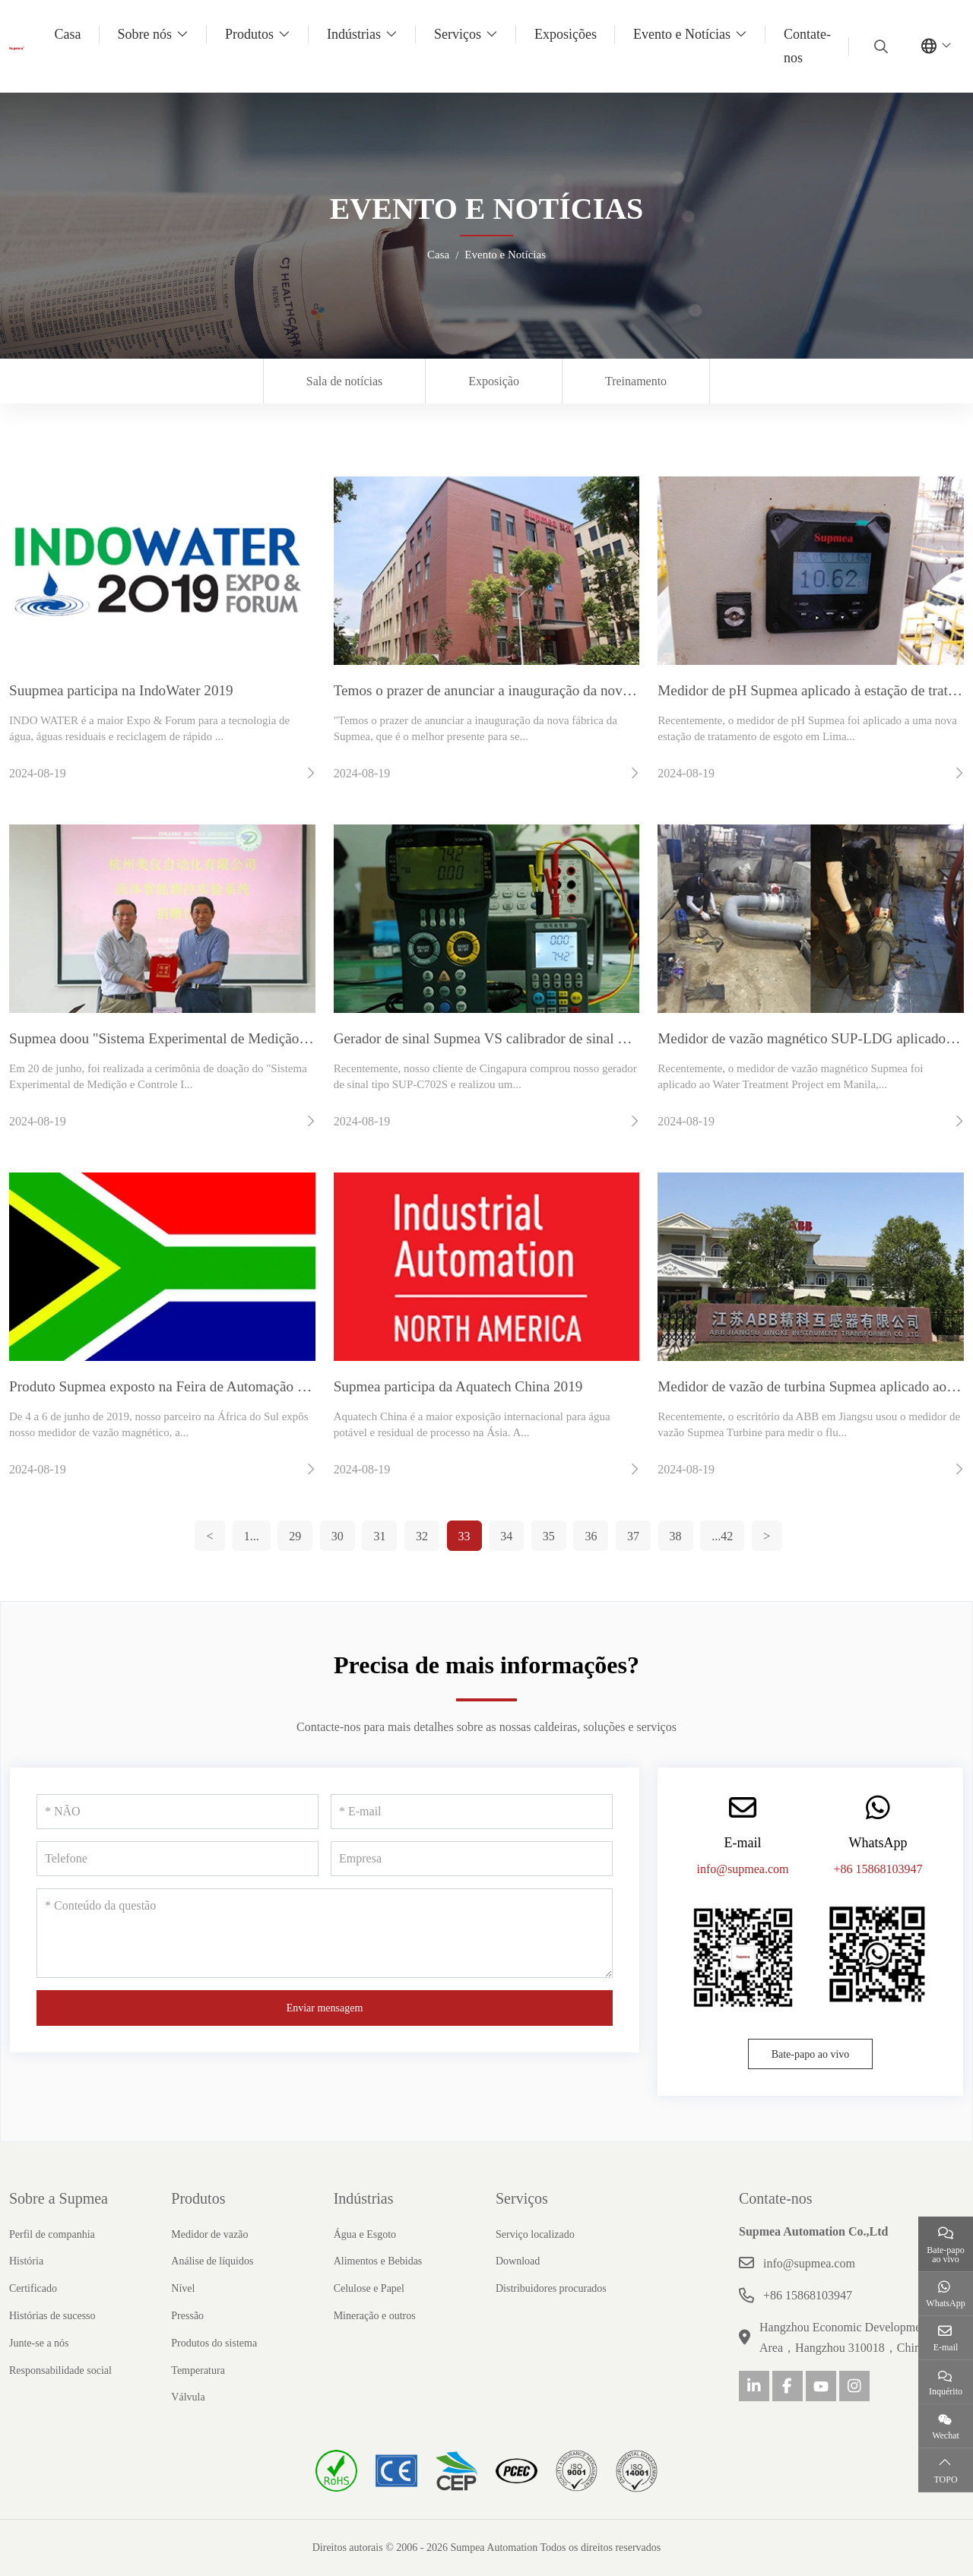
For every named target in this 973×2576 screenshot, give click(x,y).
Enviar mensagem (325, 2008)
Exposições (565, 34)
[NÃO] (177, 1811)
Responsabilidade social (60, 2370)
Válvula (187, 2397)
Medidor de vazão (209, 2234)
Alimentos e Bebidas (378, 2261)
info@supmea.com (743, 1868)
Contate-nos (807, 46)
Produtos (249, 34)
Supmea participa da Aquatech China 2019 (458, 1386)
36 (591, 1536)
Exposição (493, 381)
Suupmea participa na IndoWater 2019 (121, 690)
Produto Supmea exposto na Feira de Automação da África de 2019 (205, 1386)
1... (251, 1536)
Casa (68, 34)
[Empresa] (472, 1858)
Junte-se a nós (39, 2343)
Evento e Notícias (682, 34)
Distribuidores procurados (551, 2288)
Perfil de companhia (52, 2234)
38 (676, 1536)
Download (518, 2261)
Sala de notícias (344, 381)
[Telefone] (177, 1858)
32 (422, 1536)
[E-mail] (472, 1811)
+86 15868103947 (877, 1868)
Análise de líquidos (212, 2261)
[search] (879, 46)
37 (633, 1536)
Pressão (187, 2315)
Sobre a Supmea (58, 2198)
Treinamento (636, 381)
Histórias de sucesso (52, 2315)
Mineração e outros (375, 2315)
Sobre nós (145, 34)
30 (337, 1536)
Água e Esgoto (365, 2234)
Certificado (33, 2288)
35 (549, 1536)
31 (379, 1536)
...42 (722, 1536)
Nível (183, 2288)
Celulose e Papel (369, 2288)
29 (295, 1536)
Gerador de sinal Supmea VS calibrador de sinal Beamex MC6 (516, 1038)
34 (506, 1536)
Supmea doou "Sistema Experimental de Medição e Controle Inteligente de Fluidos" (255, 1038)
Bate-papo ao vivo (811, 2054)
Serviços (457, 34)
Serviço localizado (535, 2234)
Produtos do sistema (214, 2343)
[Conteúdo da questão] (324, 1933)
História (26, 2261)
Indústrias (354, 34)
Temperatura (198, 2370)
